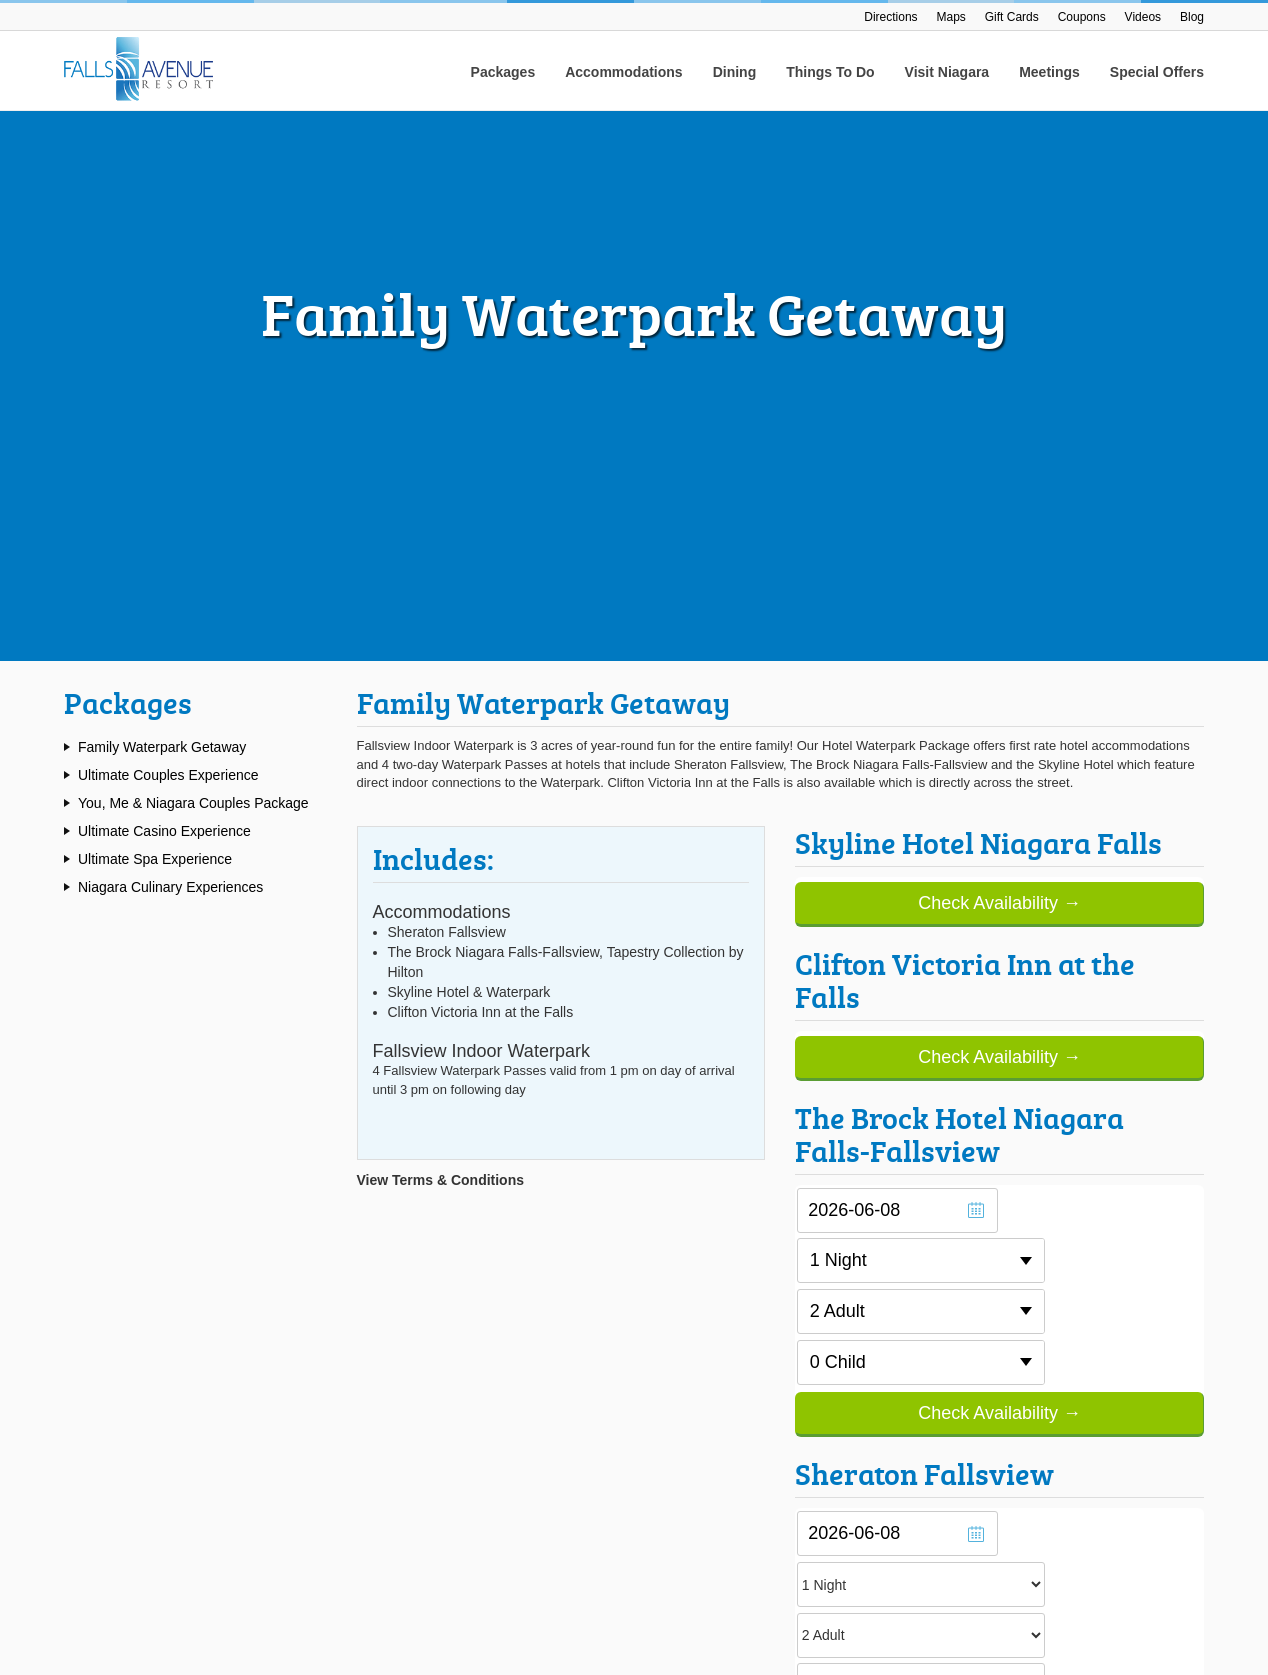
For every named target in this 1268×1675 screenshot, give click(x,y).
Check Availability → (999, 373)
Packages (503, 72)
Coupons (1082, 17)
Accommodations (623, 72)
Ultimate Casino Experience (164, 301)
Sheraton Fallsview (704, 1220)
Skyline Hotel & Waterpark (724, 1284)
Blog (1192, 17)
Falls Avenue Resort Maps (433, 1220)
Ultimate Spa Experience (155, 329)
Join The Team (691, 1364)
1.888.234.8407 (147, 1357)
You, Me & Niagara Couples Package (193, 273)
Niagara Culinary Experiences (170, 357)
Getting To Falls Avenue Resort (446, 1243)
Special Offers (1157, 72)
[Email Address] (1032, 1299)
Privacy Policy (1160, 1595)
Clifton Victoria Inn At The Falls (737, 1307)
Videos (1143, 17)
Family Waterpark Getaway (162, 217)
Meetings (1049, 72)
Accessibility (1067, 1595)
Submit (1160, 1301)
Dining (735, 72)
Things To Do (830, 72)
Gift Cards (1012, 17)
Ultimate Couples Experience (168, 245)
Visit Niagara (947, 72)
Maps (951, 17)
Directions (890, 17)
